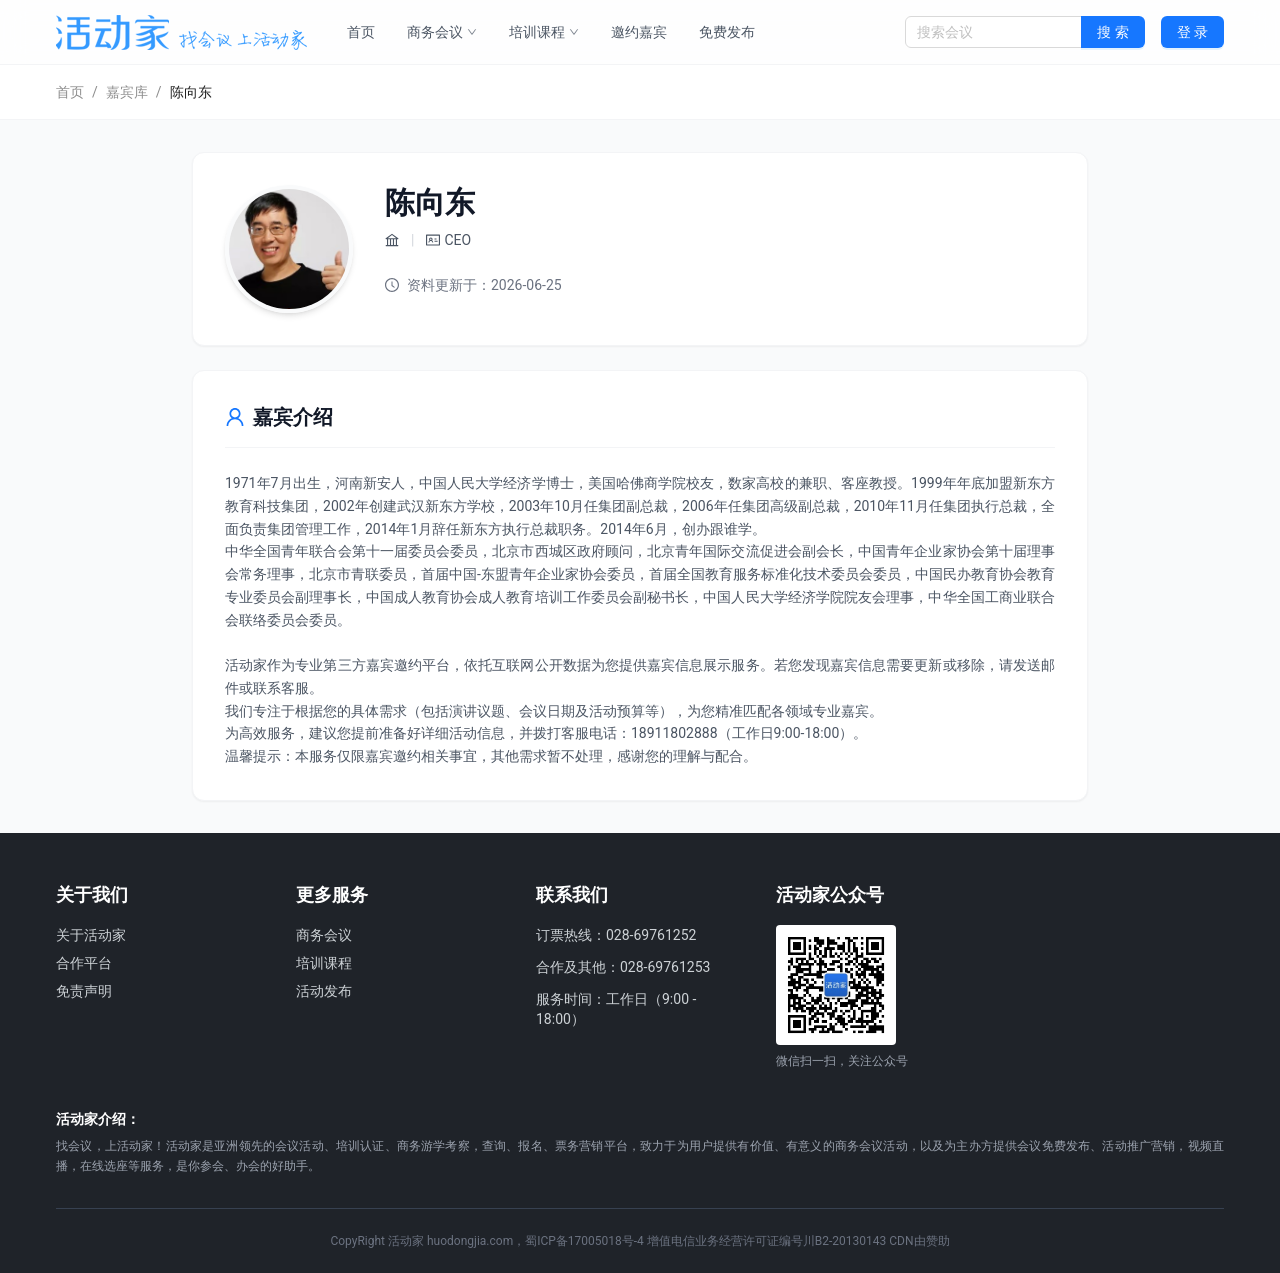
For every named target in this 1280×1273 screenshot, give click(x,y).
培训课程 (544, 32)
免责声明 (84, 991)
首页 (361, 32)
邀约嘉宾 (639, 32)
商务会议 (442, 32)
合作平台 (84, 963)
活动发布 (324, 991)
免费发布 (727, 32)
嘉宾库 (127, 92)
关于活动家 (91, 935)
